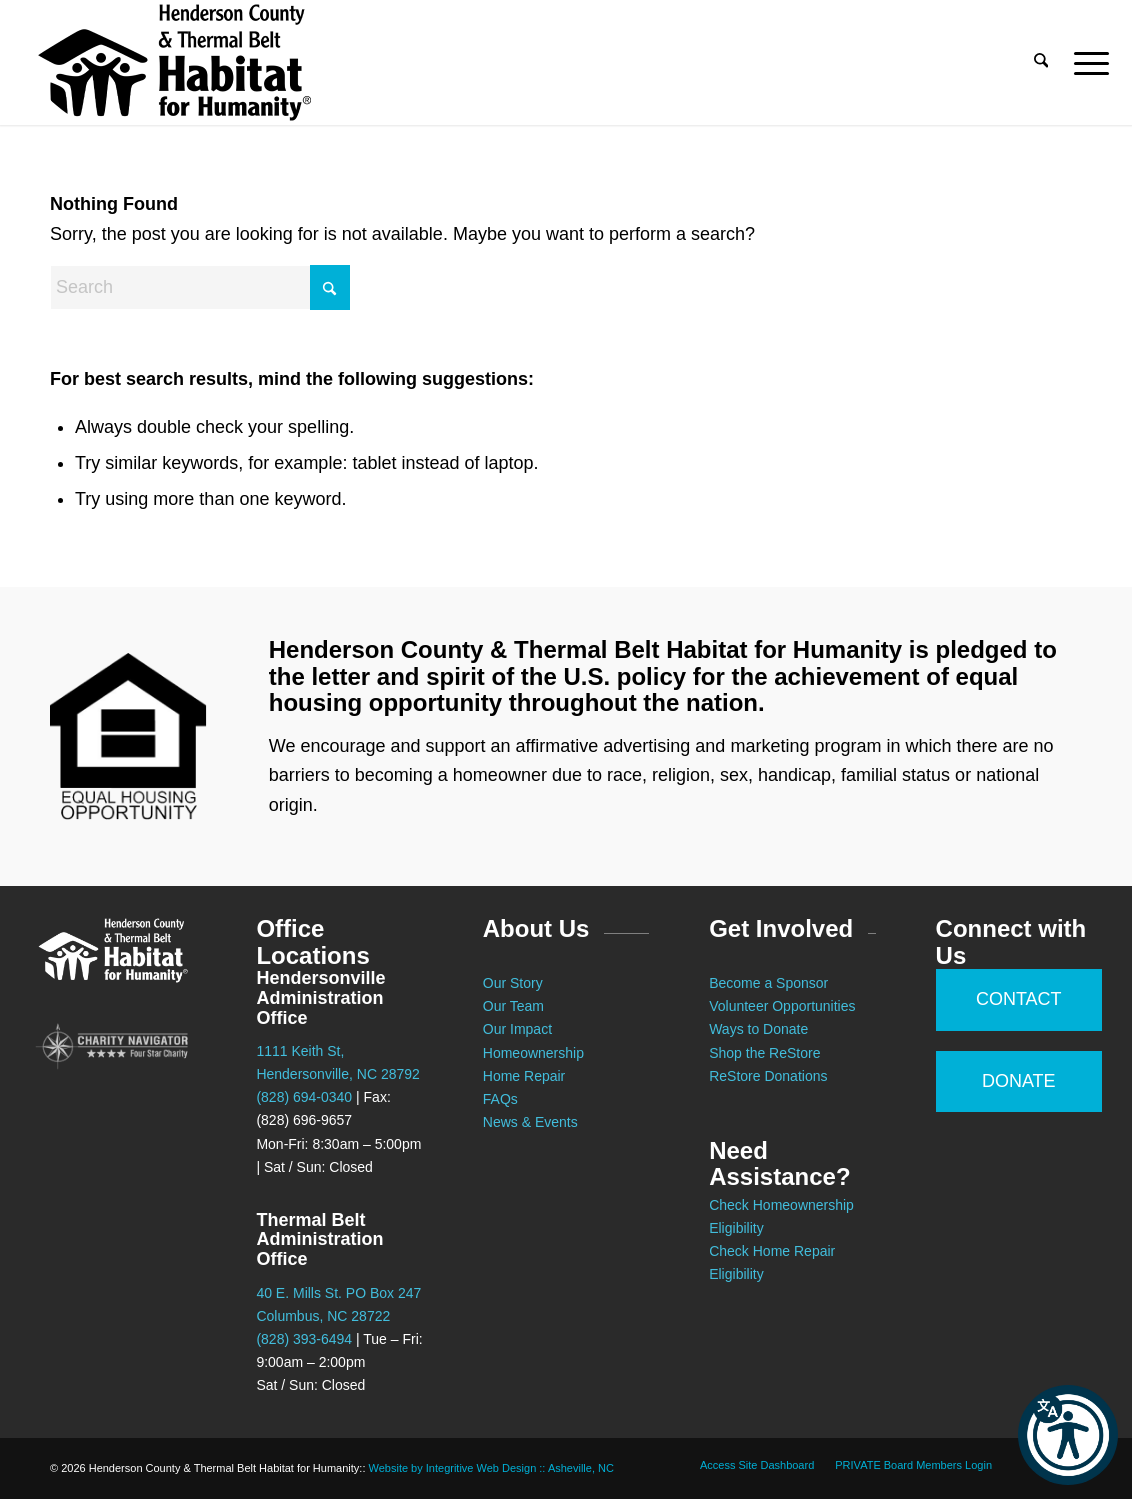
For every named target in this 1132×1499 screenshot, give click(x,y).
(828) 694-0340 (304, 1097)
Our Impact (517, 1029)
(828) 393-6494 (304, 1339)
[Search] (1041, 62)
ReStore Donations (768, 1076)
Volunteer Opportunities (782, 1006)
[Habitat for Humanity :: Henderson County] (174, 62)
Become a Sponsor (768, 983)
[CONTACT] (1019, 1000)
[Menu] (1085, 62)
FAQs (500, 1099)
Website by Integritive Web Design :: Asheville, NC (491, 1468)
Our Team (515, 1006)
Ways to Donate (758, 1029)
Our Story (513, 983)
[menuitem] (1041, 62)
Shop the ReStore (764, 1053)
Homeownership (533, 1053)
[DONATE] (1019, 1082)
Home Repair (524, 1076)
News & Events (530, 1122)
